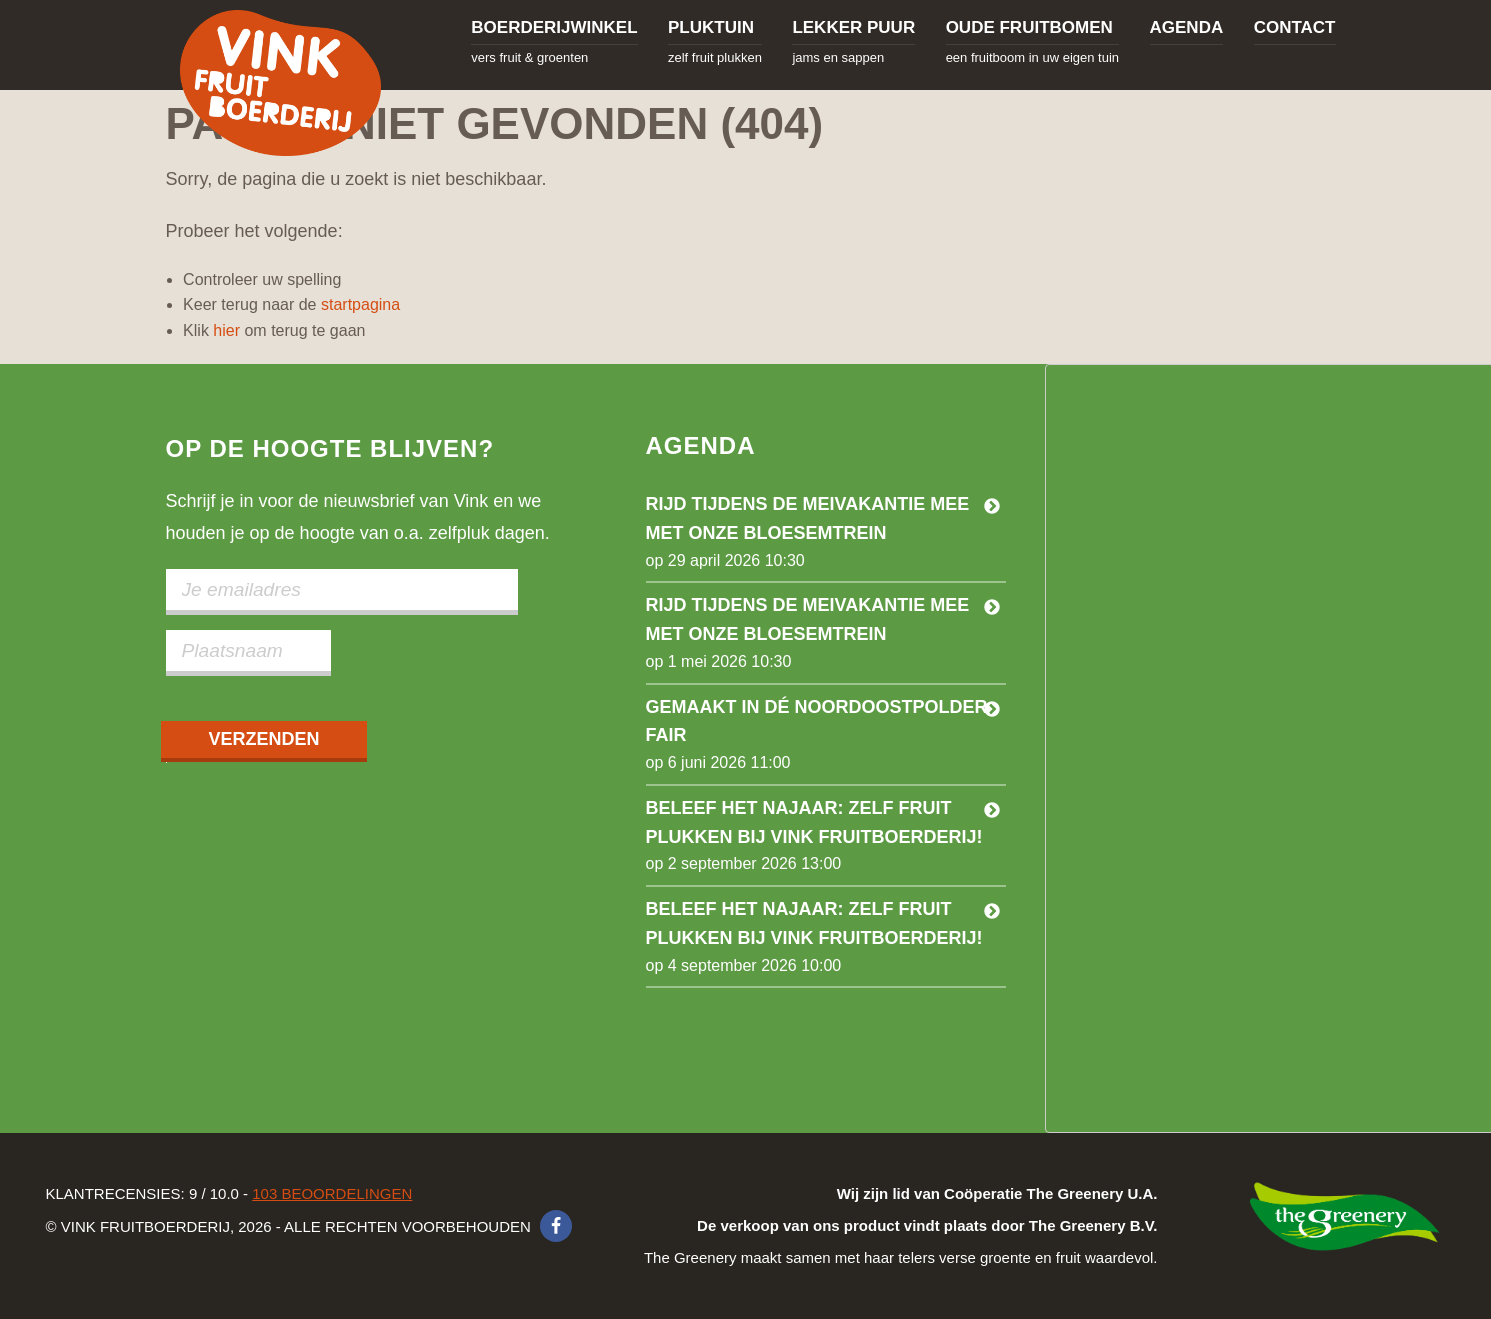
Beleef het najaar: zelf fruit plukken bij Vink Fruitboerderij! (814, 822)
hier (226, 330)
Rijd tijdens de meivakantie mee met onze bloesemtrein (808, 518)
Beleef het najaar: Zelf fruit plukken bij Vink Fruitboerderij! (814, 923)
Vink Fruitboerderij (281, 83)
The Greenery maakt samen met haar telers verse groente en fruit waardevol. (901, 1225)
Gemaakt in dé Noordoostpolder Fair (817, 721)
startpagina (360, 304)
